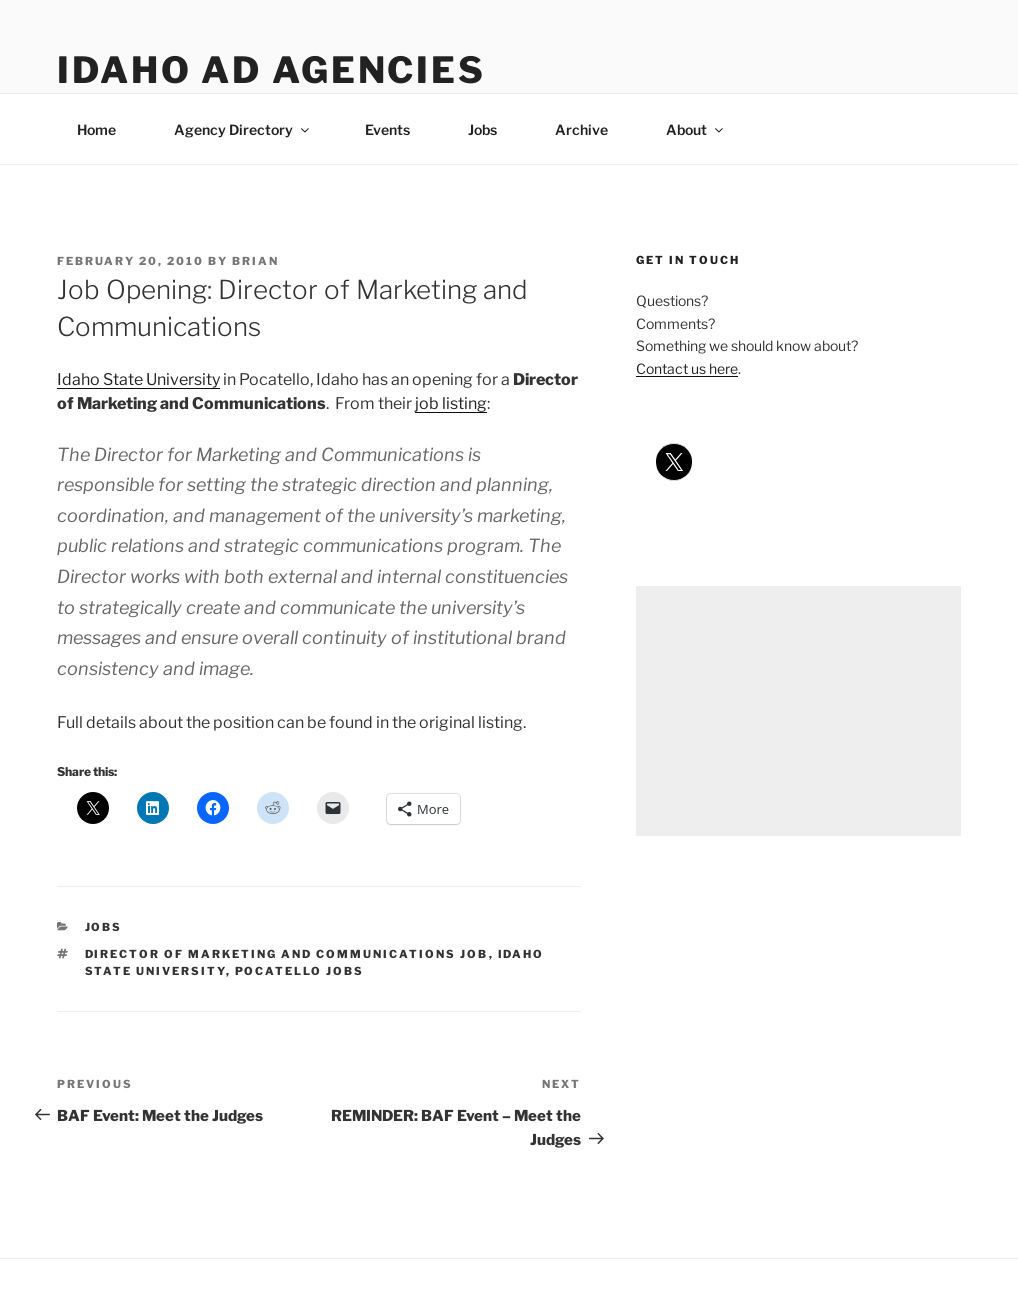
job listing (451, 403)
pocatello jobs (300, 971)
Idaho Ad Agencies (271, 70)
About (696, 129)
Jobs (482, 129)
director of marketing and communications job (287, 954)
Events (387, 129)
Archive (581, 129)
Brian (255, 261)
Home (96, 129)
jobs (104, 927)
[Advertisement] (798, 711)
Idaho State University (138, 379)
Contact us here (687, 368)
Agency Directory (243, 129)
